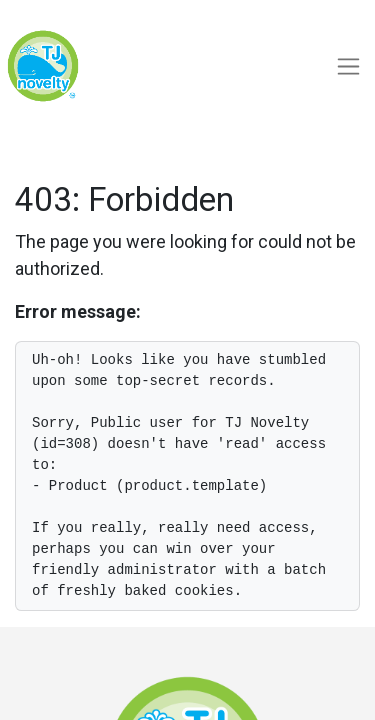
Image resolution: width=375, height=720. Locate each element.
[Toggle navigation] (348, 66)
